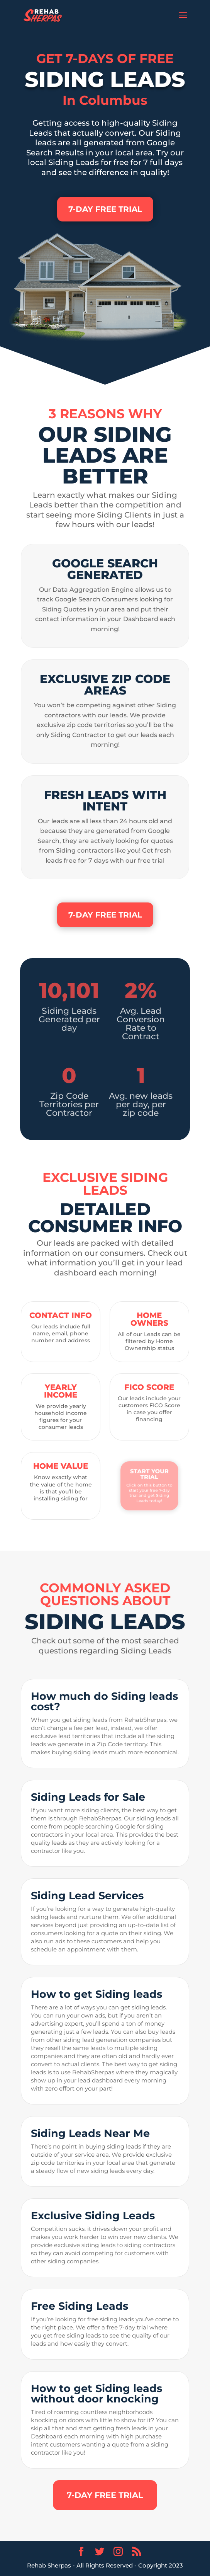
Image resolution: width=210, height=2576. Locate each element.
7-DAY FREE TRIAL (105, 209)
